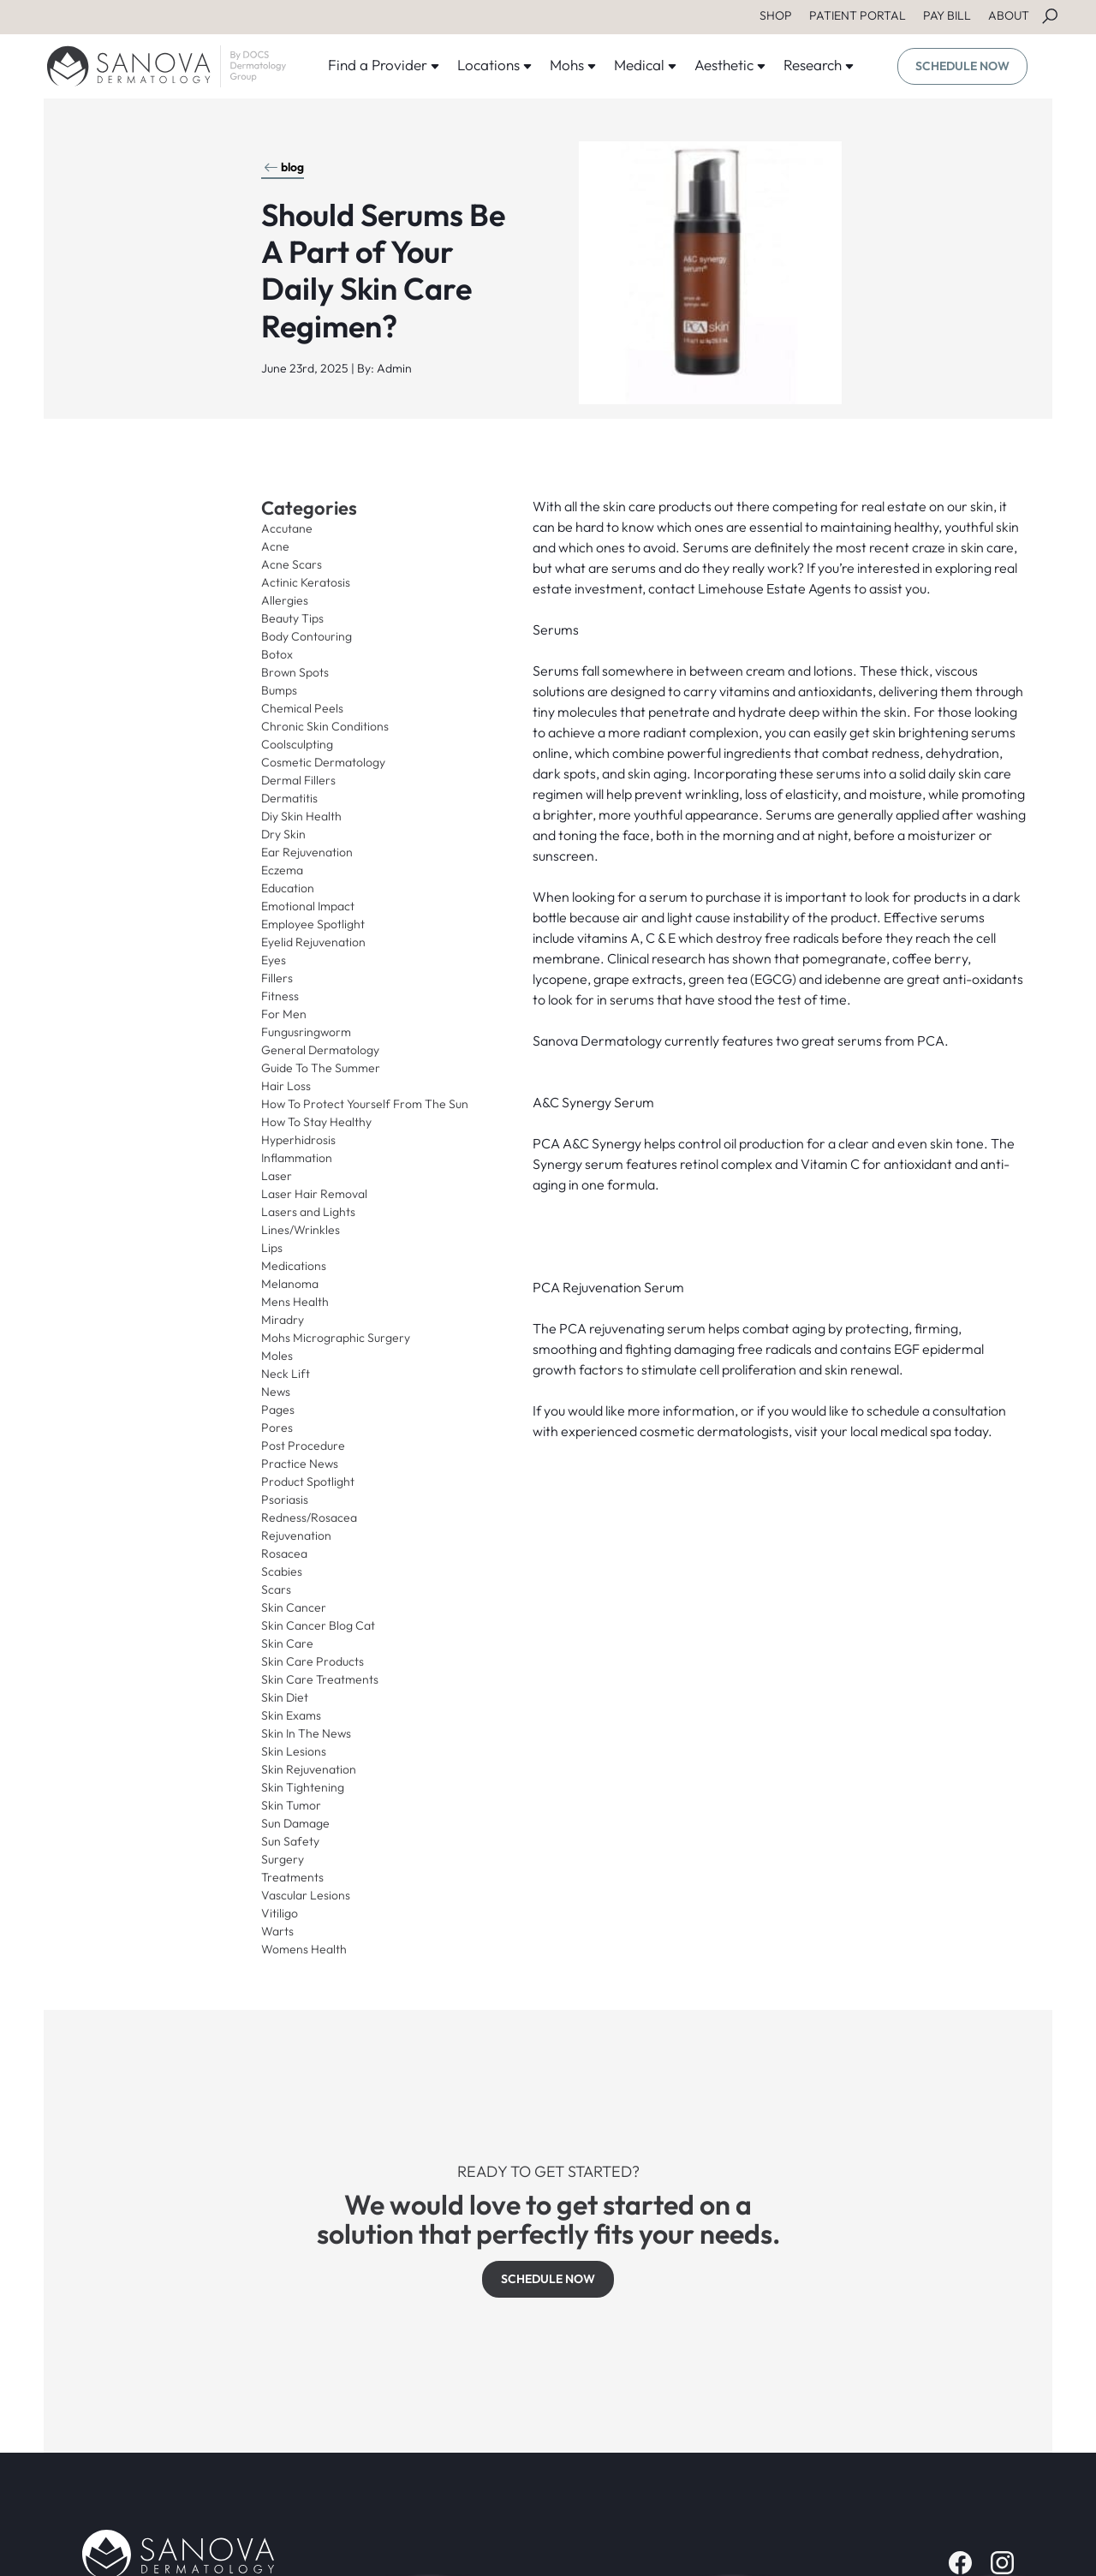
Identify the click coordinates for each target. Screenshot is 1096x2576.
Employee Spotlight (313, 924)
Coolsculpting (297, 744)
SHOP (775, 15)
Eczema (282, 870)
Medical (645, 65)
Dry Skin (283, 834)
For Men (284, 1014)
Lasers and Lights (308, 1211)
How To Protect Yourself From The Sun (364, 1104)
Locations (495, 65)
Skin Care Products (312, 1661)
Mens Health (295, 1301)
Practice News (299, 1463)
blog (284, 167)
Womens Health (304, 1949)
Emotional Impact (307, 906)
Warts (277, 1931)
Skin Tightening (302, 1787)
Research (819, 65)
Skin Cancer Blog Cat (318, 1625)
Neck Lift (285, 1373)
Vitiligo (279, 1913)
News (275, 1391)
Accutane (287, 528)
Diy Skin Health (301, 816)
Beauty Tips (292, 618)
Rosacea (284, 1553)
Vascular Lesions (305, 1895)
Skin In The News (306, 1733)
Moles (277, 1355)
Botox (277, 654)
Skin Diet (284, 1697)
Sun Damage (295, 1823)
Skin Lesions (293, 1751)
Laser (276, 1176)
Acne (275, 546)
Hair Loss (286, 1086)
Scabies (281, 1571)
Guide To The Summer (320, 1068)
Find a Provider (384, 65)
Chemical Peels (302, 708)
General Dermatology (320, 1050)
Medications (293, 1265)
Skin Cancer (293, 1607)
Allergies (284, 600)
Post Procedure (303, 1445)
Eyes (273, 960)
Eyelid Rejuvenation (313, 942)
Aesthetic (730, 65)
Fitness (280, 996)
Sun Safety (290, 1841)
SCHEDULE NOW (962, 66)
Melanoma (290, 1283)
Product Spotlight (307, 1481)
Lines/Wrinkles (300, 1229)
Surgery (282, 1859)
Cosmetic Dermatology (323, 762)
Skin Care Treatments (319, 1679)
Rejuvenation (296, 1535)
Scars (276, 1589)
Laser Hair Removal (314, 1194)
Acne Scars (291, 564)
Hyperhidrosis (298, 1140)
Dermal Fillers (298, 780)
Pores (277, 1427)
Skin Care (287, 1643)
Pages (278, 1409)
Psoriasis (284, 1499)
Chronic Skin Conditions (325, 726)
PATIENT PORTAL (857, 15)
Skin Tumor (291, 1805)
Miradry (282, 1319)
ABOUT (1008, 15)
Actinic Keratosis (305, 582)
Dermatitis (289, 798)
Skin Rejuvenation (308, 1769)
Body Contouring (306, 636)
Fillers (277, 978)
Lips (272, 1247)
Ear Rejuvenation (307, 852)
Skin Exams (291, 1715)
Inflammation (296, 1158)
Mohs (573, 65)
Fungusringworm (306, 1032)
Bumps (279, 690)
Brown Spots (295, 672)
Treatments (292, 1877)
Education (287, 888)
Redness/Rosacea (309, 1517)
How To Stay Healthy (316, 1122)
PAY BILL (947, 15)
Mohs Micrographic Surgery (335, 1337)
